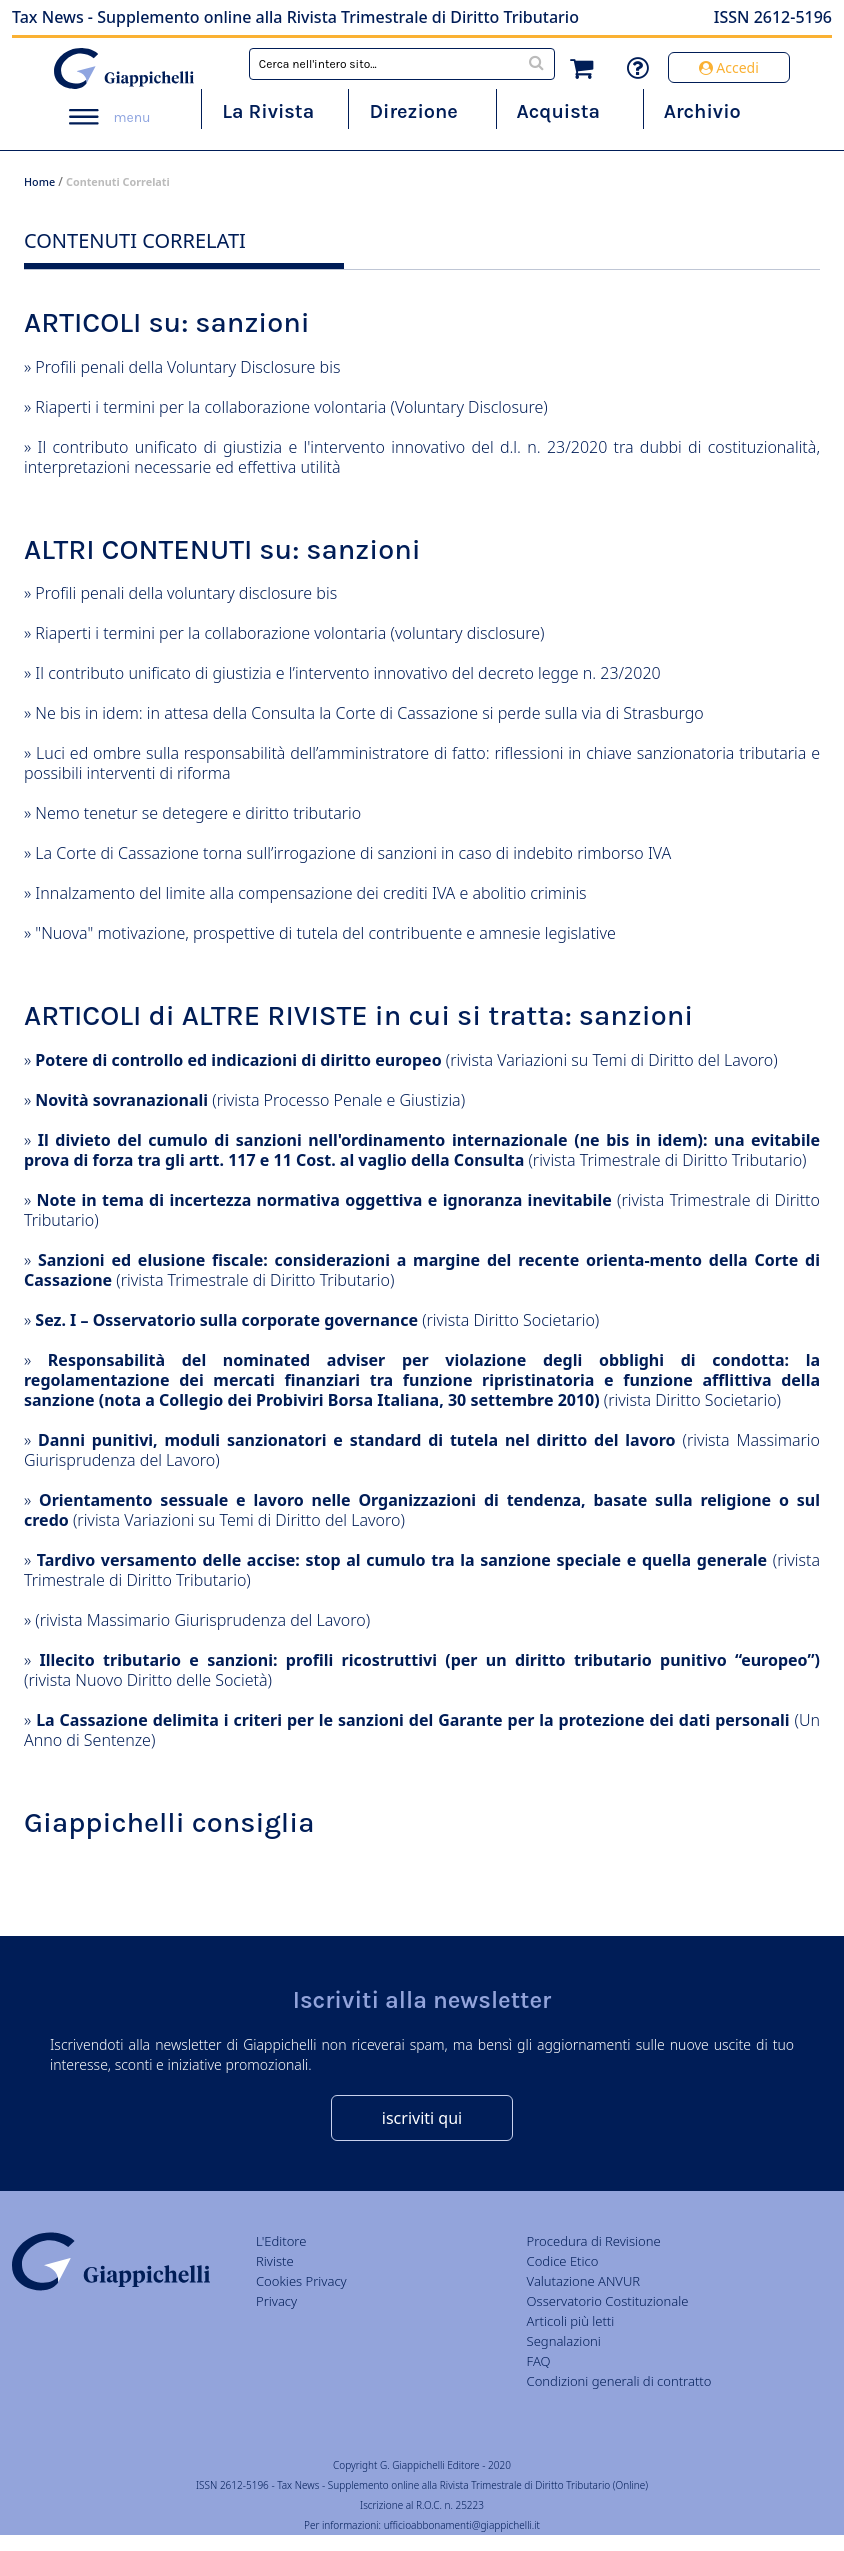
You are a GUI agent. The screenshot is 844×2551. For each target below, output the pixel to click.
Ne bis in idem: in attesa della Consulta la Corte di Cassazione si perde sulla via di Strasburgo (369, 713)
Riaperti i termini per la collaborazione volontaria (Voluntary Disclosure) (291, 407)
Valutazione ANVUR (584, 2281)
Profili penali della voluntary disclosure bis (186, 593)
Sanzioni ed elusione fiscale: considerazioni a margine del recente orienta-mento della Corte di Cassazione (422, 1270)
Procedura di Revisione (594, 2241)
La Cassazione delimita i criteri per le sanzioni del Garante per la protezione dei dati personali (412, 1720)
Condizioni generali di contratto (619, 2381)
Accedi (729, 67)
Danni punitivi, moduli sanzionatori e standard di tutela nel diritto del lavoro (357, 1440)
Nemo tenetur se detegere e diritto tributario (198, 813)
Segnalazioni (564, 2341)
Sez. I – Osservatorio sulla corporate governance (226, 1320)
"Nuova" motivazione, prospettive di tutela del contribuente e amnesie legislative (325, 933)
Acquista (558, 111)
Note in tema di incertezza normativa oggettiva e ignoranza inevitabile (324, 1200)
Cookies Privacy (301, 2281)
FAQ (539, 2361)
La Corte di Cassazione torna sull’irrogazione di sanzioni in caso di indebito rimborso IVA (353, 853)
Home (39, 181)
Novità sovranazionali (121, 1100)
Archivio (702, 111)
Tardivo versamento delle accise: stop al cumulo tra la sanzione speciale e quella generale (402, 1560)
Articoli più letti (571, 2321)
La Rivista (268, 111)
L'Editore (281, 2241)
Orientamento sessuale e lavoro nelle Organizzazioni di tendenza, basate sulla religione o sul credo (422, 1510)
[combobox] (402, 64)
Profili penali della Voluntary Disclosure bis (187, 367)
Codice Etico (563, 2261)
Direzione (413, 111)
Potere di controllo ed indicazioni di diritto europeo (238, 1060)
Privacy (276, 2301)
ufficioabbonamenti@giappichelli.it (462, 2525)
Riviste (275, 2261)
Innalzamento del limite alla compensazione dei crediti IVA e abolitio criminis (310, 893)
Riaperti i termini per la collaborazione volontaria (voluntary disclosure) (289, 633)
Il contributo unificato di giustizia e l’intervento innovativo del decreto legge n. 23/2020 (347, 673)
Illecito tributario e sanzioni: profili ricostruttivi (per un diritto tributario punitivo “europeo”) (430, 1660)
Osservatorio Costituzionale (608, 2301)
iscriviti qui (422, 2118)
